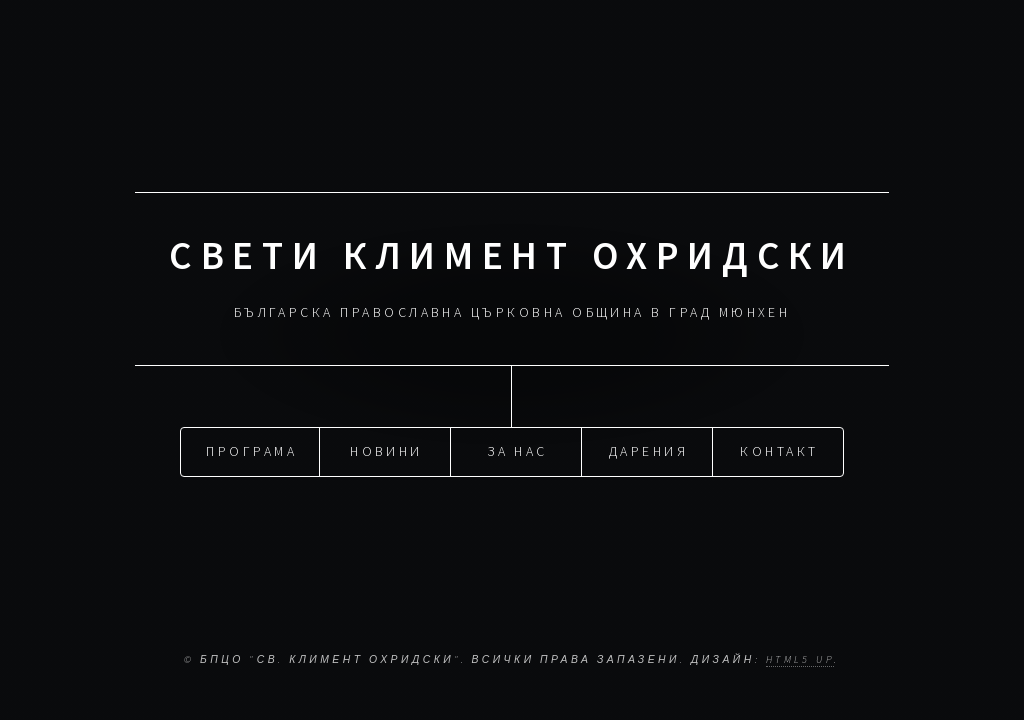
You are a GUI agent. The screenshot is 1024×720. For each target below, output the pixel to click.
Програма (251, 450)
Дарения (648, 450)
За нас (517, 450)
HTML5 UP (800, 659)
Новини (386, 450)
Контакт (779, 450)
